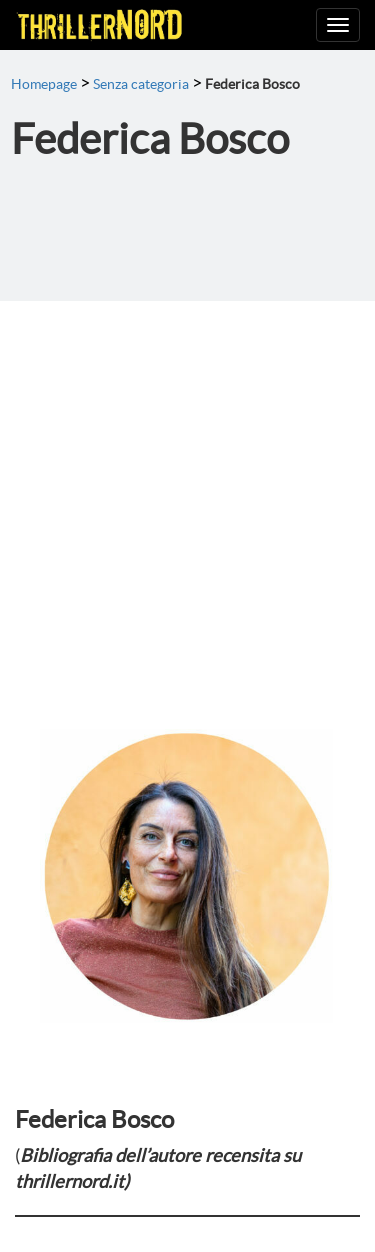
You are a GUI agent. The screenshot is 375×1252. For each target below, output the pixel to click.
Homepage (44, 84)
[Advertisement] (187, 498)
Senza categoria (141, 84)
